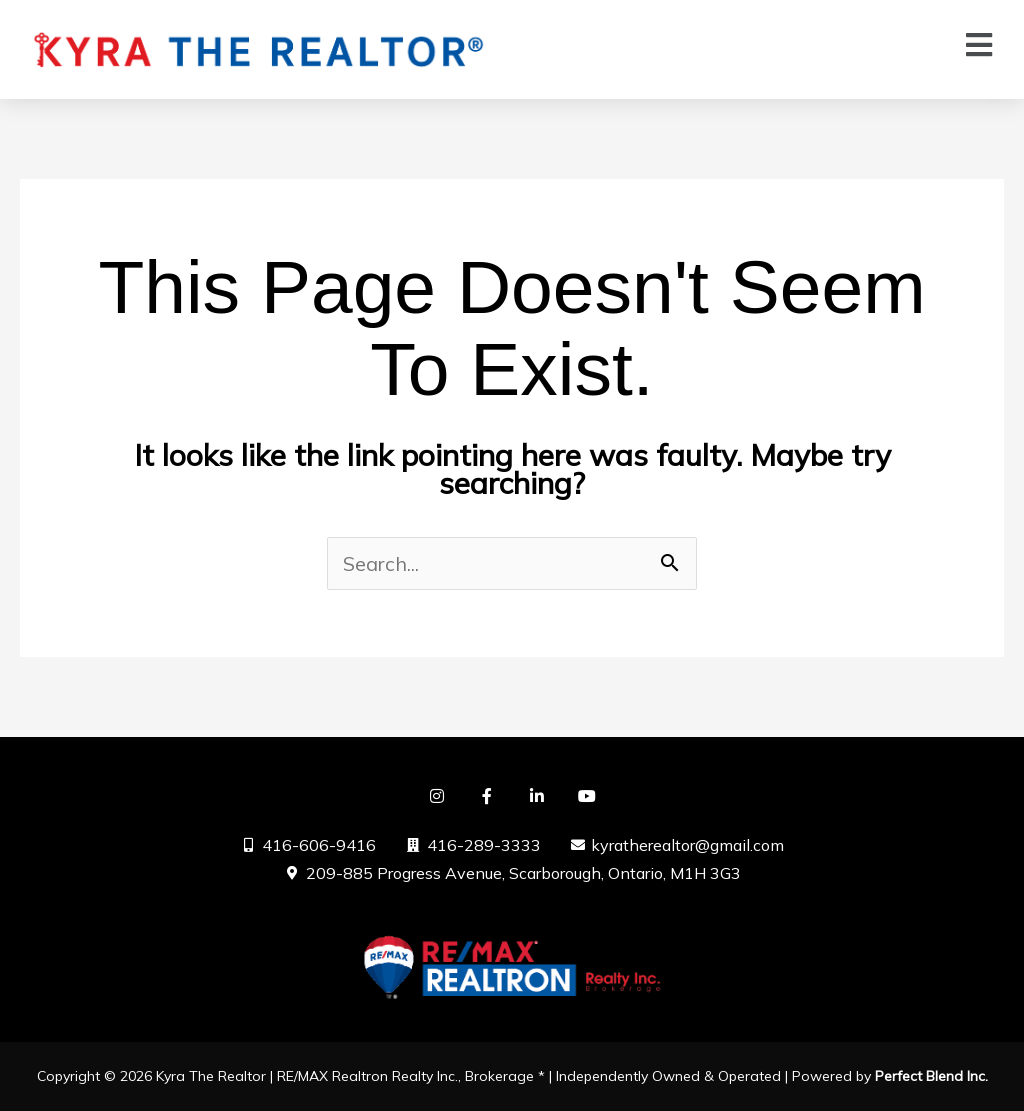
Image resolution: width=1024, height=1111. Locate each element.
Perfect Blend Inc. (931, 1077)
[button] (979, 45)
